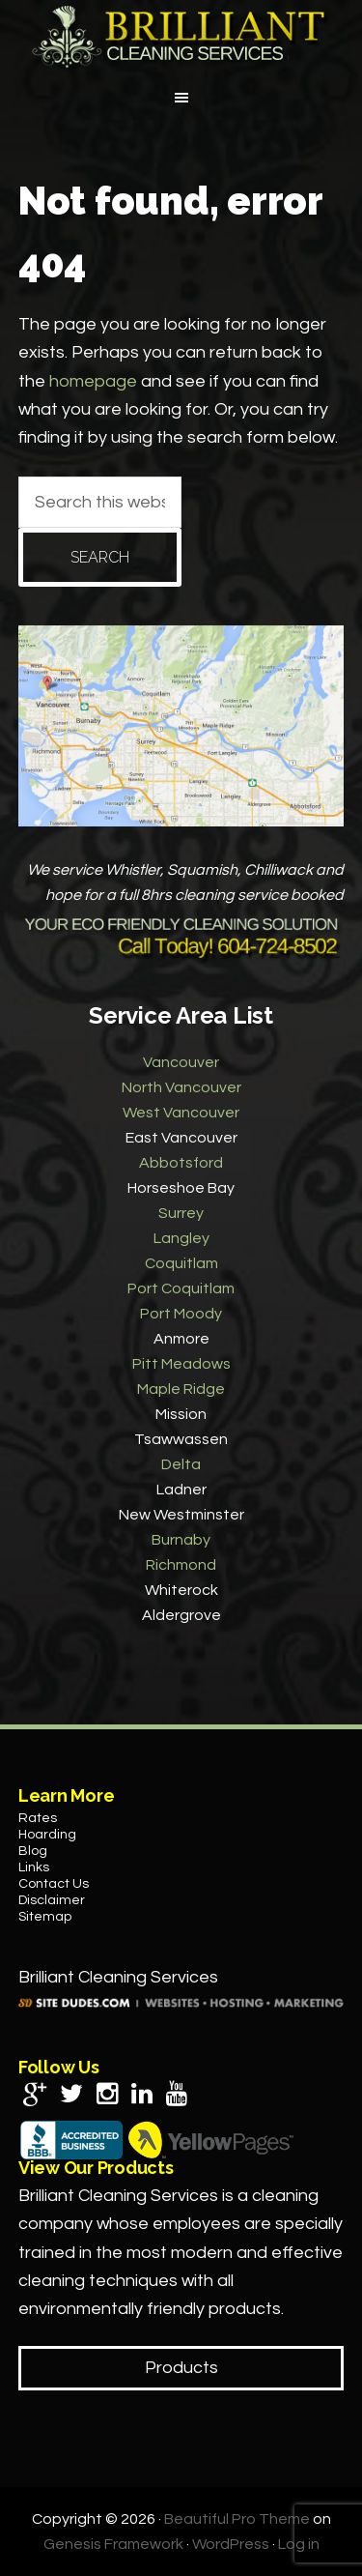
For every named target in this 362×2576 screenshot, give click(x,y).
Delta (181, 1464)
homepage (93, 381)
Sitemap (44, 1917)
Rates (37, 1818)
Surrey (181, 1213)
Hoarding (47, 1834)
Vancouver (181, 1062)
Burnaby (181, 1540)
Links (33, 1867)
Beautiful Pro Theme (237, 2519)
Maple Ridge (181, 1389)
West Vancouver (181, 1112)
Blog (32, 1851)
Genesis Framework (113, 2544)
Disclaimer (51, 1900)
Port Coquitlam (181, 1288)
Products (181, 2368)
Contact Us (53, 1884)
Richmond (181, 1565)
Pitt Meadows (181, 1364)
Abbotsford (181, 1163)
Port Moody (181, 1313)
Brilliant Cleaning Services (181, 37)
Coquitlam (181, 1263)
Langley (181, 1238)
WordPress (230, 2544)
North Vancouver (181, 1087)
